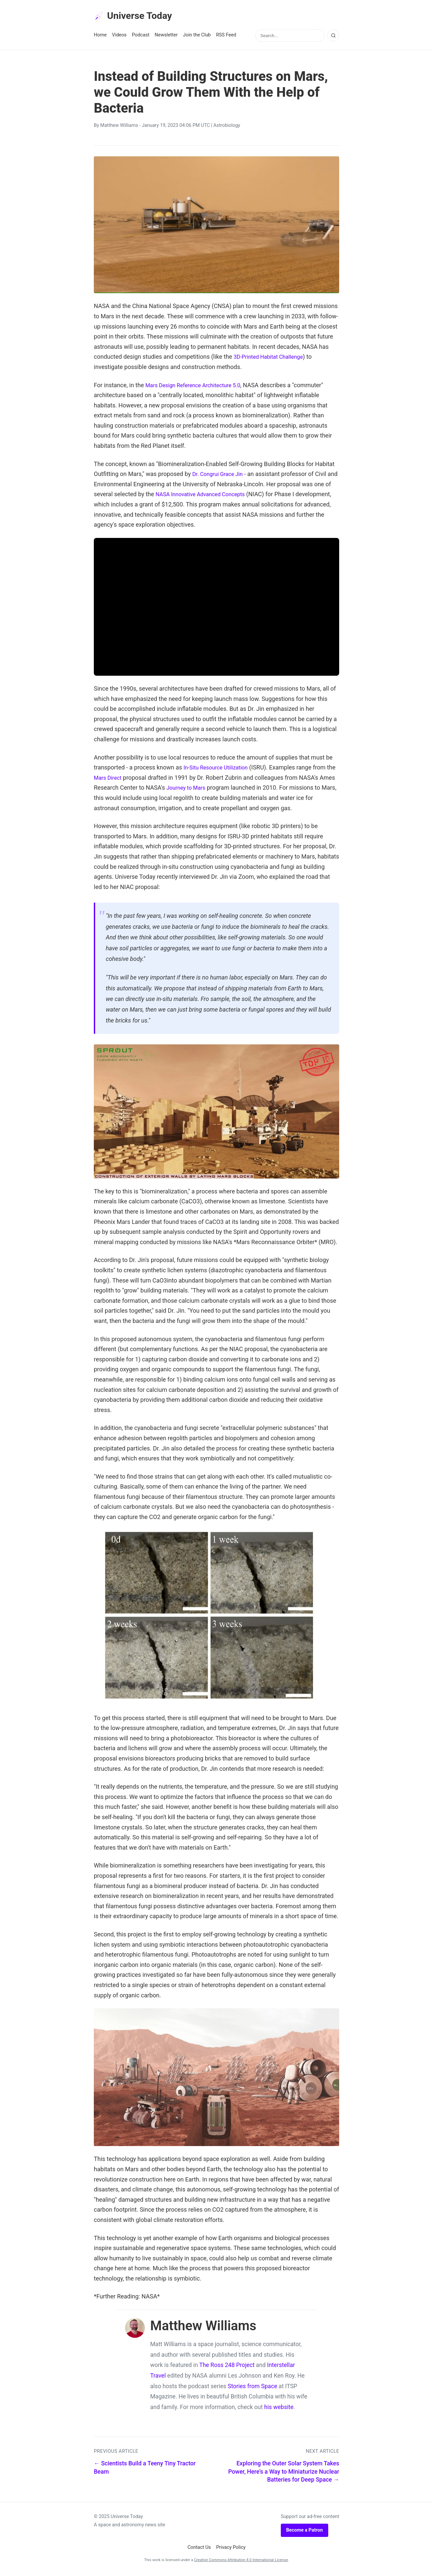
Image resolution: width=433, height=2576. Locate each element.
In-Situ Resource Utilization (219, 769)
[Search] (333, 37)
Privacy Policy (231, 2549)
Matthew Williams (119, 127)
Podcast (141, 37)
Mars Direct (119, 779)
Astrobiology (227, 127)
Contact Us (199, 2549)
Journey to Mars (204, 789)
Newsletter (166, 37)
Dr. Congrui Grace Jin (220, 475)
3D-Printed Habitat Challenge (272, 358)
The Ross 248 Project (227, 2367)
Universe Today (137, 17)
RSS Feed (226, 37)
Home (100, 37)
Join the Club (197, 37)
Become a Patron (304, 2532)
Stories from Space (252, 2388)
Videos (119, 37)
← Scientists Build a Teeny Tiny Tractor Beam (145, 2469)
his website (278, 2409)
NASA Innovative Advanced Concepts (211, 496)
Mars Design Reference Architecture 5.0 (197, 386)
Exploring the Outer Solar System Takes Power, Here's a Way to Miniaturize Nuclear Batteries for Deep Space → (283, 2473)
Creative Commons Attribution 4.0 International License (241, 2561)
